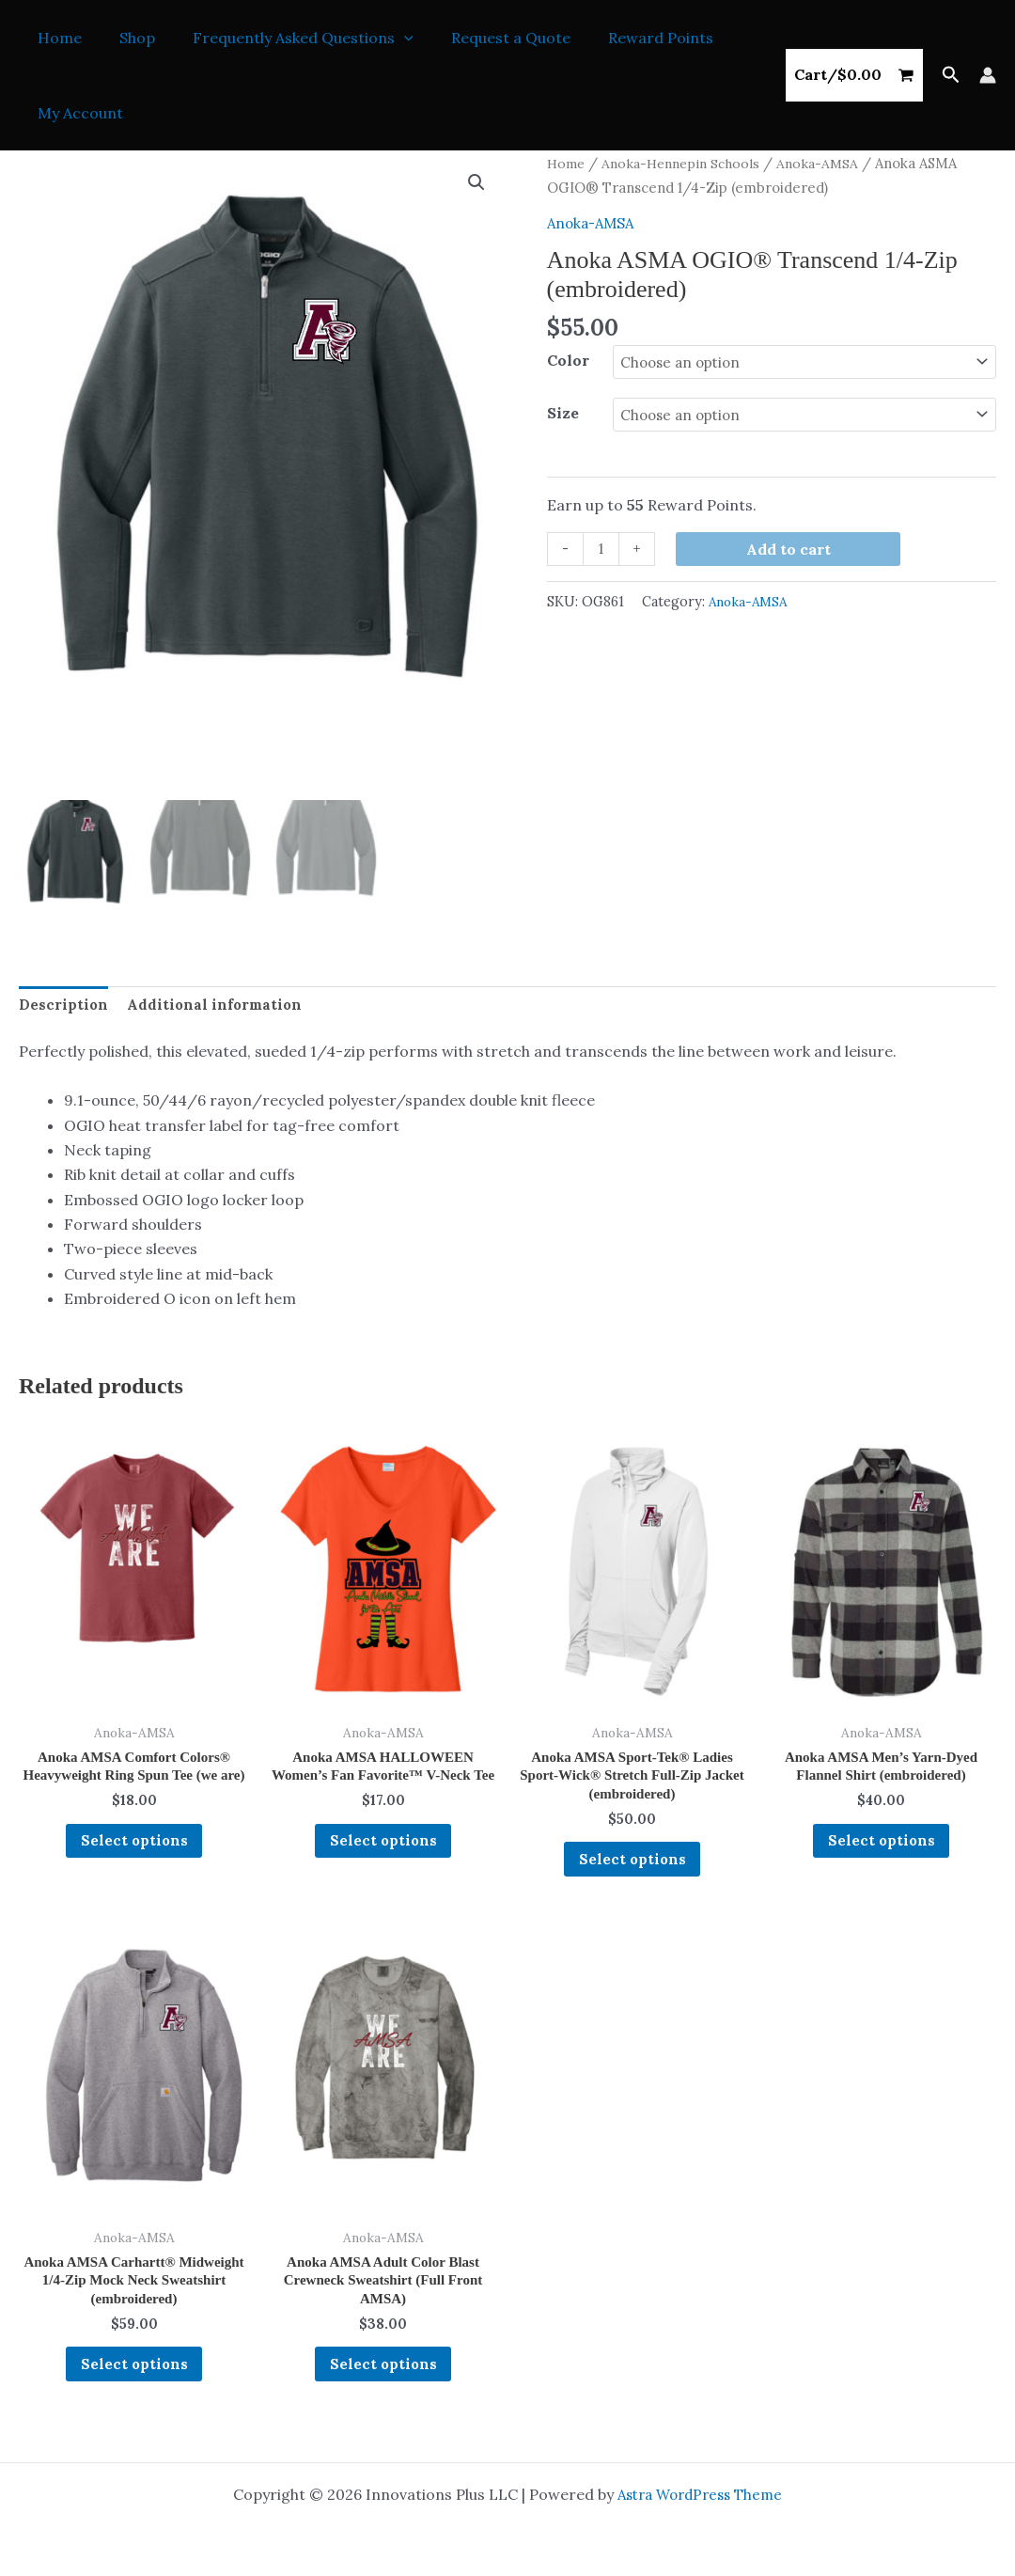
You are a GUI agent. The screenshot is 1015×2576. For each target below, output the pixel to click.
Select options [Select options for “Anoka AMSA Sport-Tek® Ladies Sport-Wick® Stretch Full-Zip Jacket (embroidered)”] (632, 1868)
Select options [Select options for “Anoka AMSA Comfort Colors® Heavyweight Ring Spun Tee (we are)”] (134, 1868)
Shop (126, 37)
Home (56, 37)
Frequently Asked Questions (284, 37)
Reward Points (626, 37)
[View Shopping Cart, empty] (854, 75)
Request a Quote (484, 37)
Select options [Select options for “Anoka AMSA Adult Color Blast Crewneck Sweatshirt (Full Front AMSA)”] (383, 2382)
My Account (76, 112)
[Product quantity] (602, 549)
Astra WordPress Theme (700, 2494)
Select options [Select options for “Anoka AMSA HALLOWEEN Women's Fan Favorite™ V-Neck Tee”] (383, 1868)
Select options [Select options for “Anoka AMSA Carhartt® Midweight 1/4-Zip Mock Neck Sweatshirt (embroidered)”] (134, 2382)
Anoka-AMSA (831, 163)
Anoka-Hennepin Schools (688, 163)
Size (563, 412)
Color (568, 360)
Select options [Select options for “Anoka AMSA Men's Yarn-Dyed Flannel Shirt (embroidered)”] (881, 1848)
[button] (385, 37)
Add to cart (790, 548)
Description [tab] (64, 1005)
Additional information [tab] (217, 1005)
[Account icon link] (987, 75)
